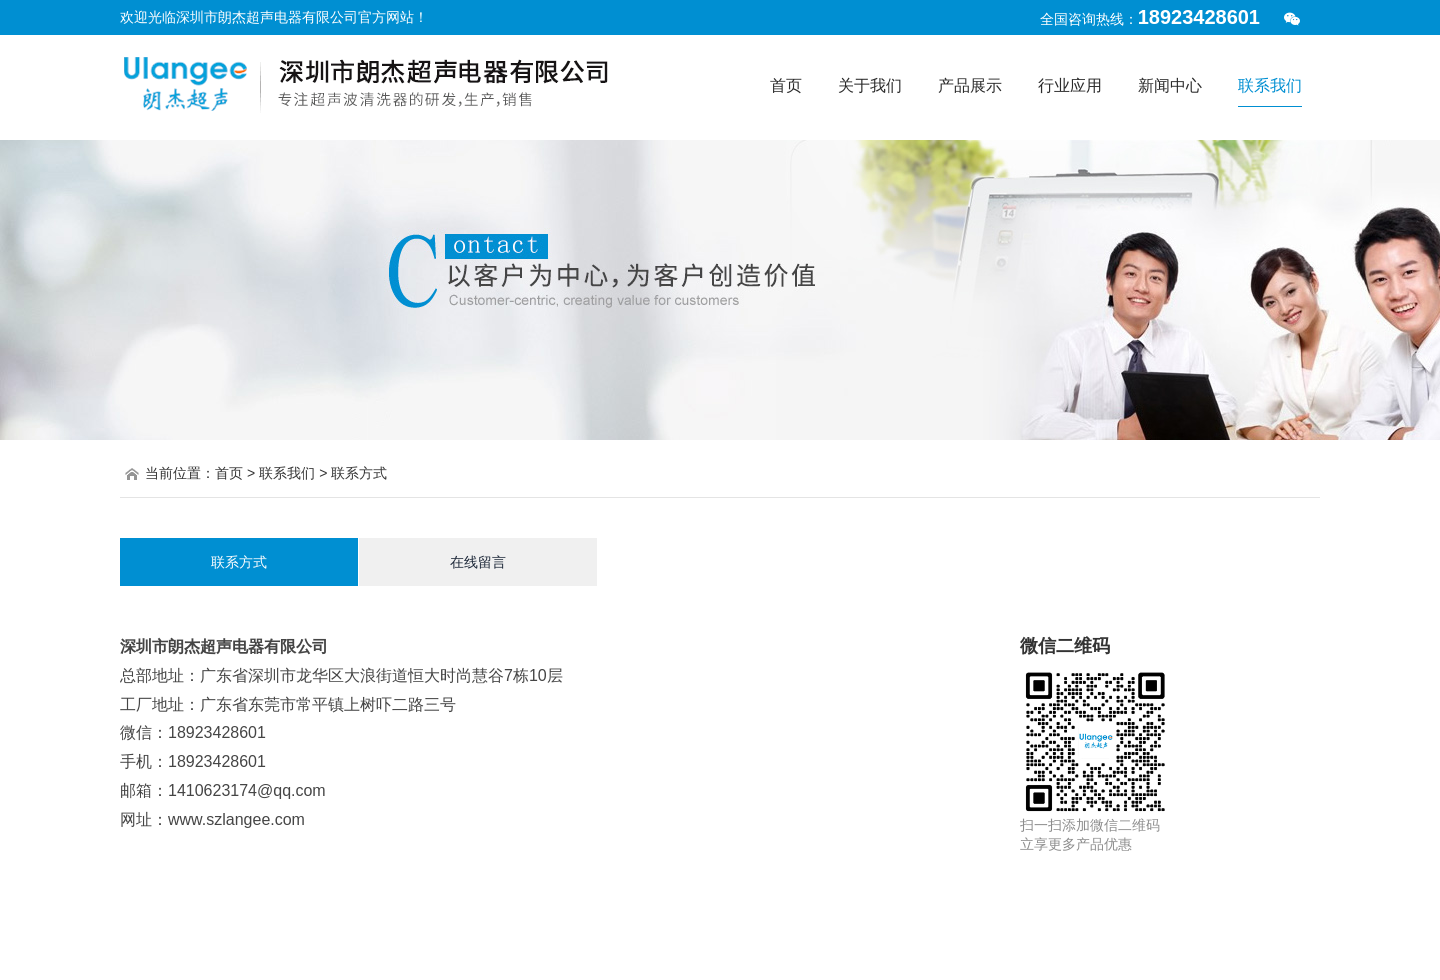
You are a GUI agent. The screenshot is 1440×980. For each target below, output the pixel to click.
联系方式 (239, 562)
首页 (229, 473)
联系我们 (287, 473)
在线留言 (478, 562)
